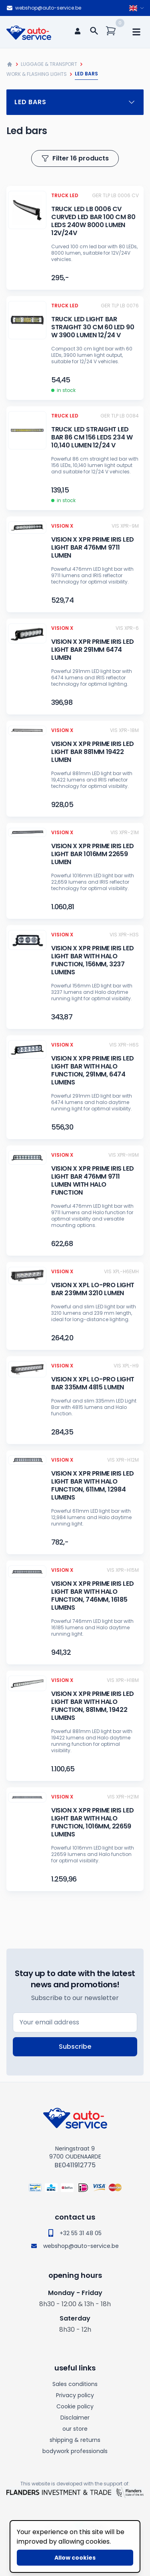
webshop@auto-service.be (43, 8)
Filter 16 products (75, 158)
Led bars (75, 102)
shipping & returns (75, 2440)
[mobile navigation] (136, 32)
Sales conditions (75, 2384)
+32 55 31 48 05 (75, 2233)
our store (75, 2429)
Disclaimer (75, 2418)
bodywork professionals (75, 2451)
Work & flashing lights (36, 74)
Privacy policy (75, 2395)
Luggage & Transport (49, 64)
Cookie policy (75, 2406)
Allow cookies (75, 2558)
